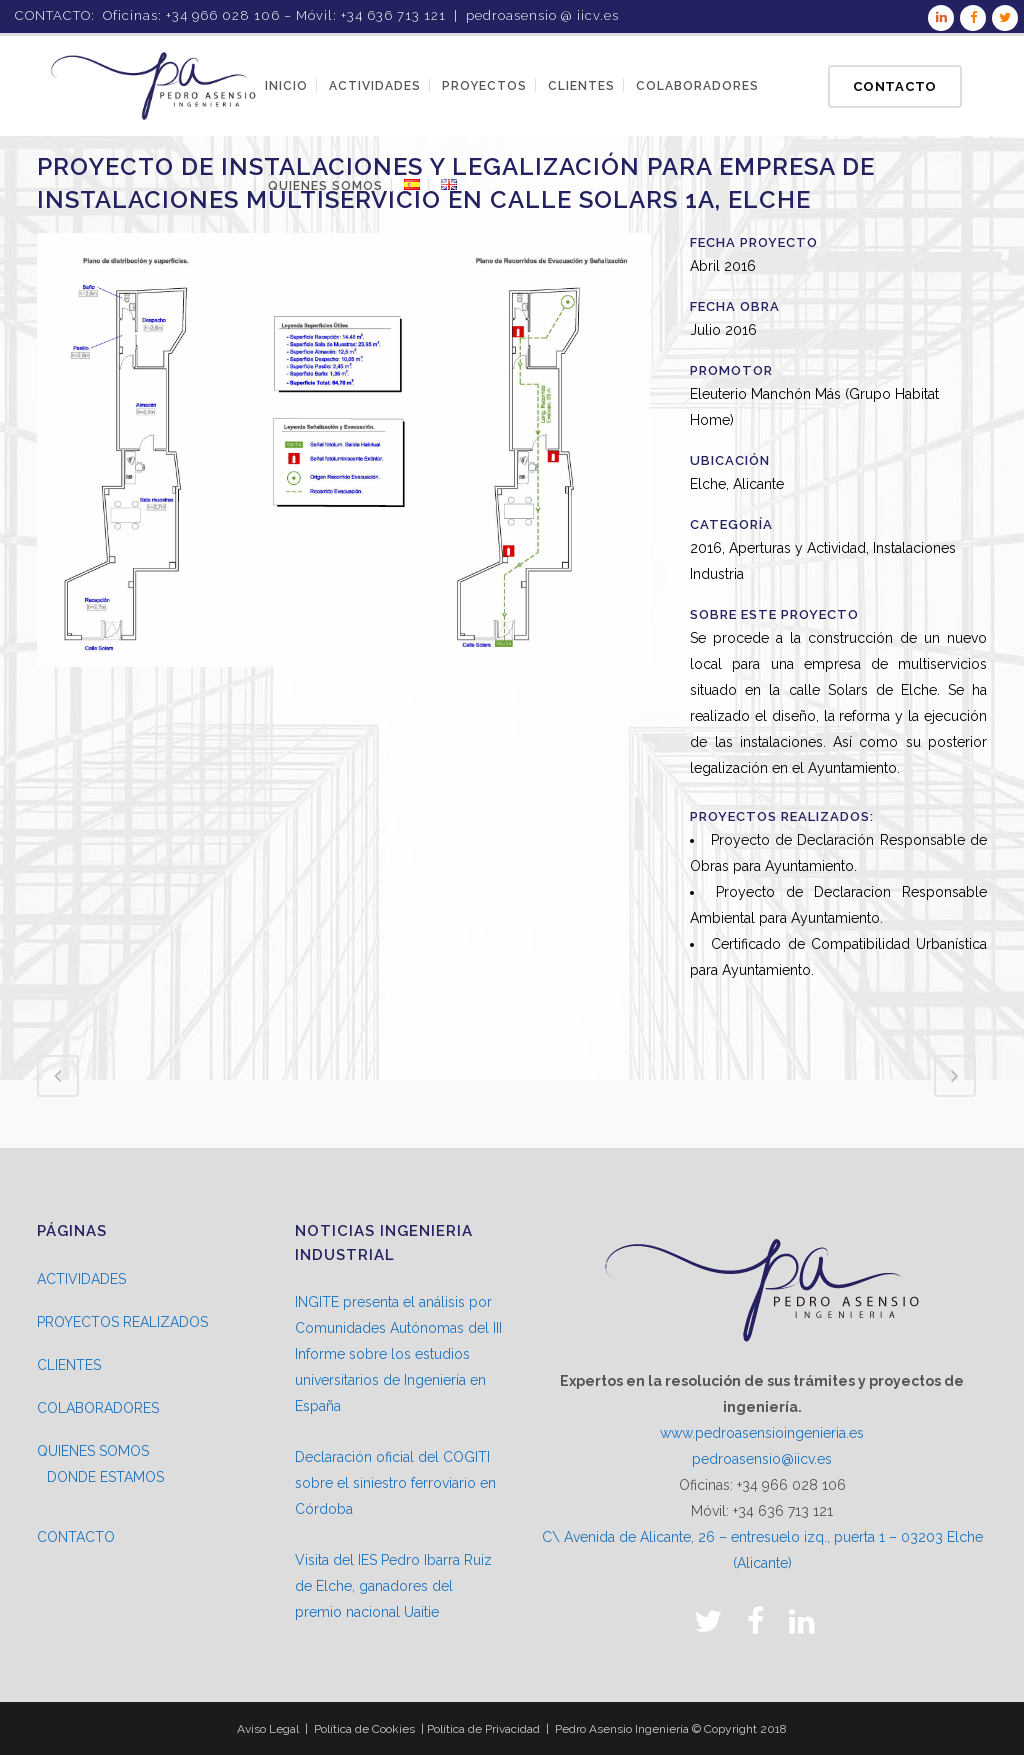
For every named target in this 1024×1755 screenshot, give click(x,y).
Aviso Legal (268, 1729)
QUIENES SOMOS (93, 1451)
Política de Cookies (364, 1729)
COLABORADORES (98, 1408)
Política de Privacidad (483, 1729)
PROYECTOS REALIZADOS (122, 1322)
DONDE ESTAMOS (105, 1477)
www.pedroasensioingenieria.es (762, 1433)
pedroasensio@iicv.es (762, 1459)
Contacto (895, 86)
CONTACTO (76, 1537)
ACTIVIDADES (81, 1279)
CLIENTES (69, 1365)
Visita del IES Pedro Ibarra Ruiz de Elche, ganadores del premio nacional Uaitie (393, 1586)
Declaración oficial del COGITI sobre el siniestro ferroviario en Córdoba (395, 1483)
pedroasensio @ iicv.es (542, 15)
